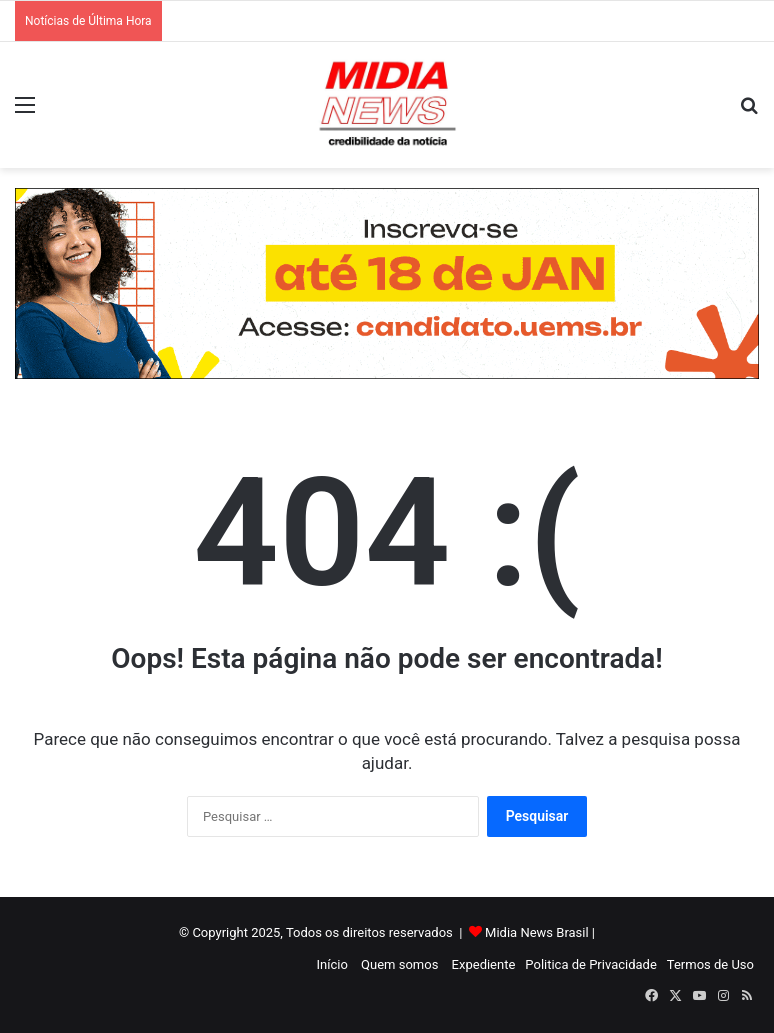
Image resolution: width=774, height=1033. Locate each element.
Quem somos (399, 964)
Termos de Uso (710, 964)
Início (332, 964)
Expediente (484, 964)
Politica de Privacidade (590, 964)
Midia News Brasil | (540, 932)
